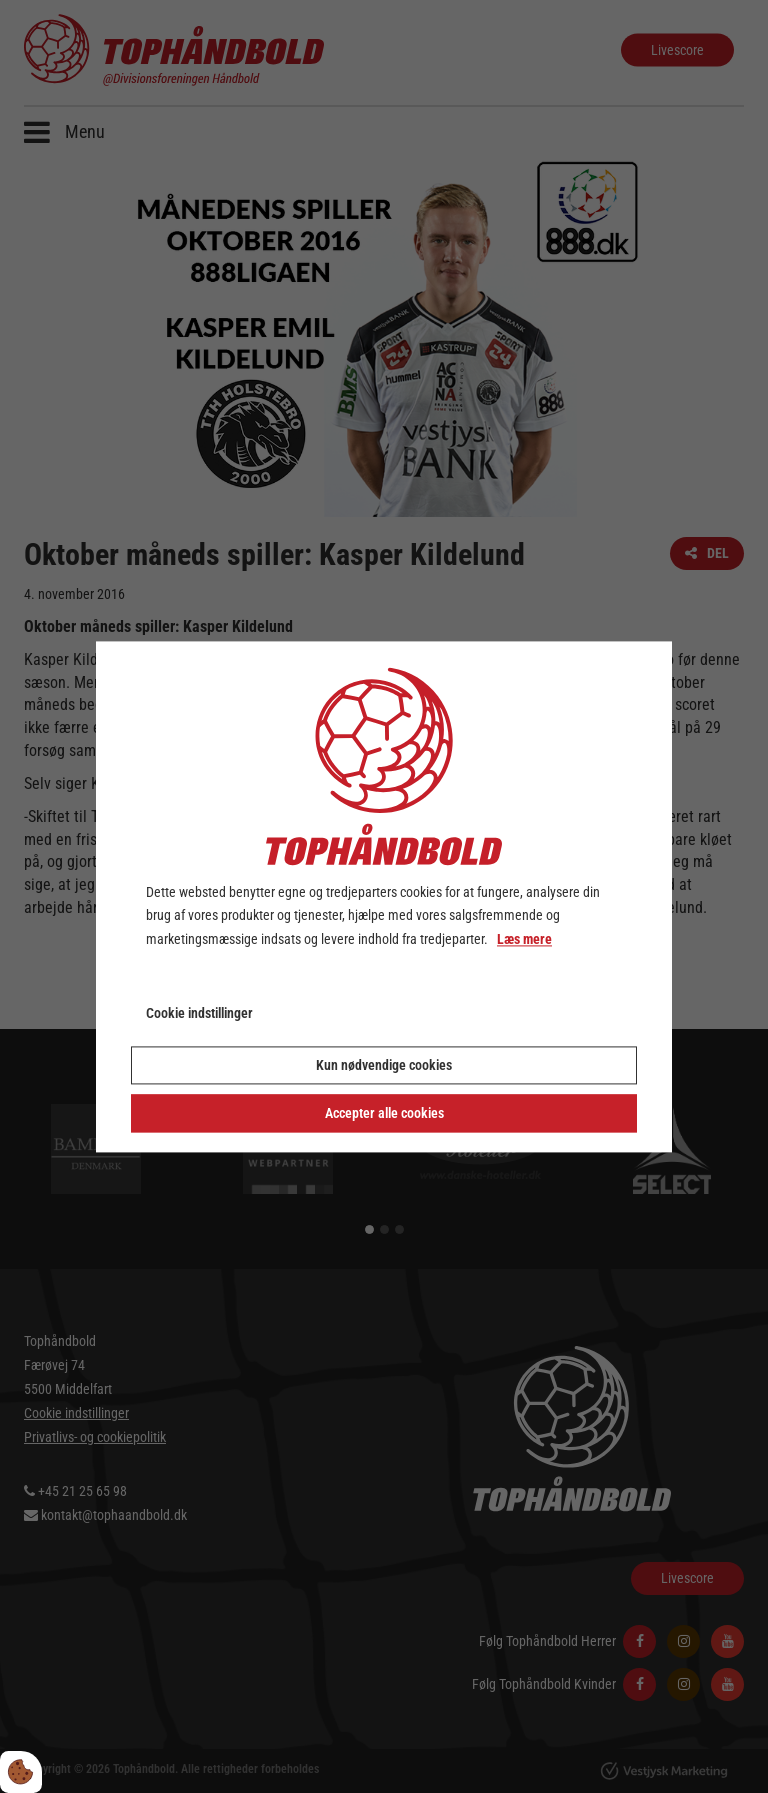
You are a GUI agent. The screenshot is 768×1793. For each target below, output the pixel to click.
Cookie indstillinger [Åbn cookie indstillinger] (199, 1013)
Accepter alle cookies (384, 1113)
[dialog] (384, 896)
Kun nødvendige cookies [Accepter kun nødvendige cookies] (384, 1065)
